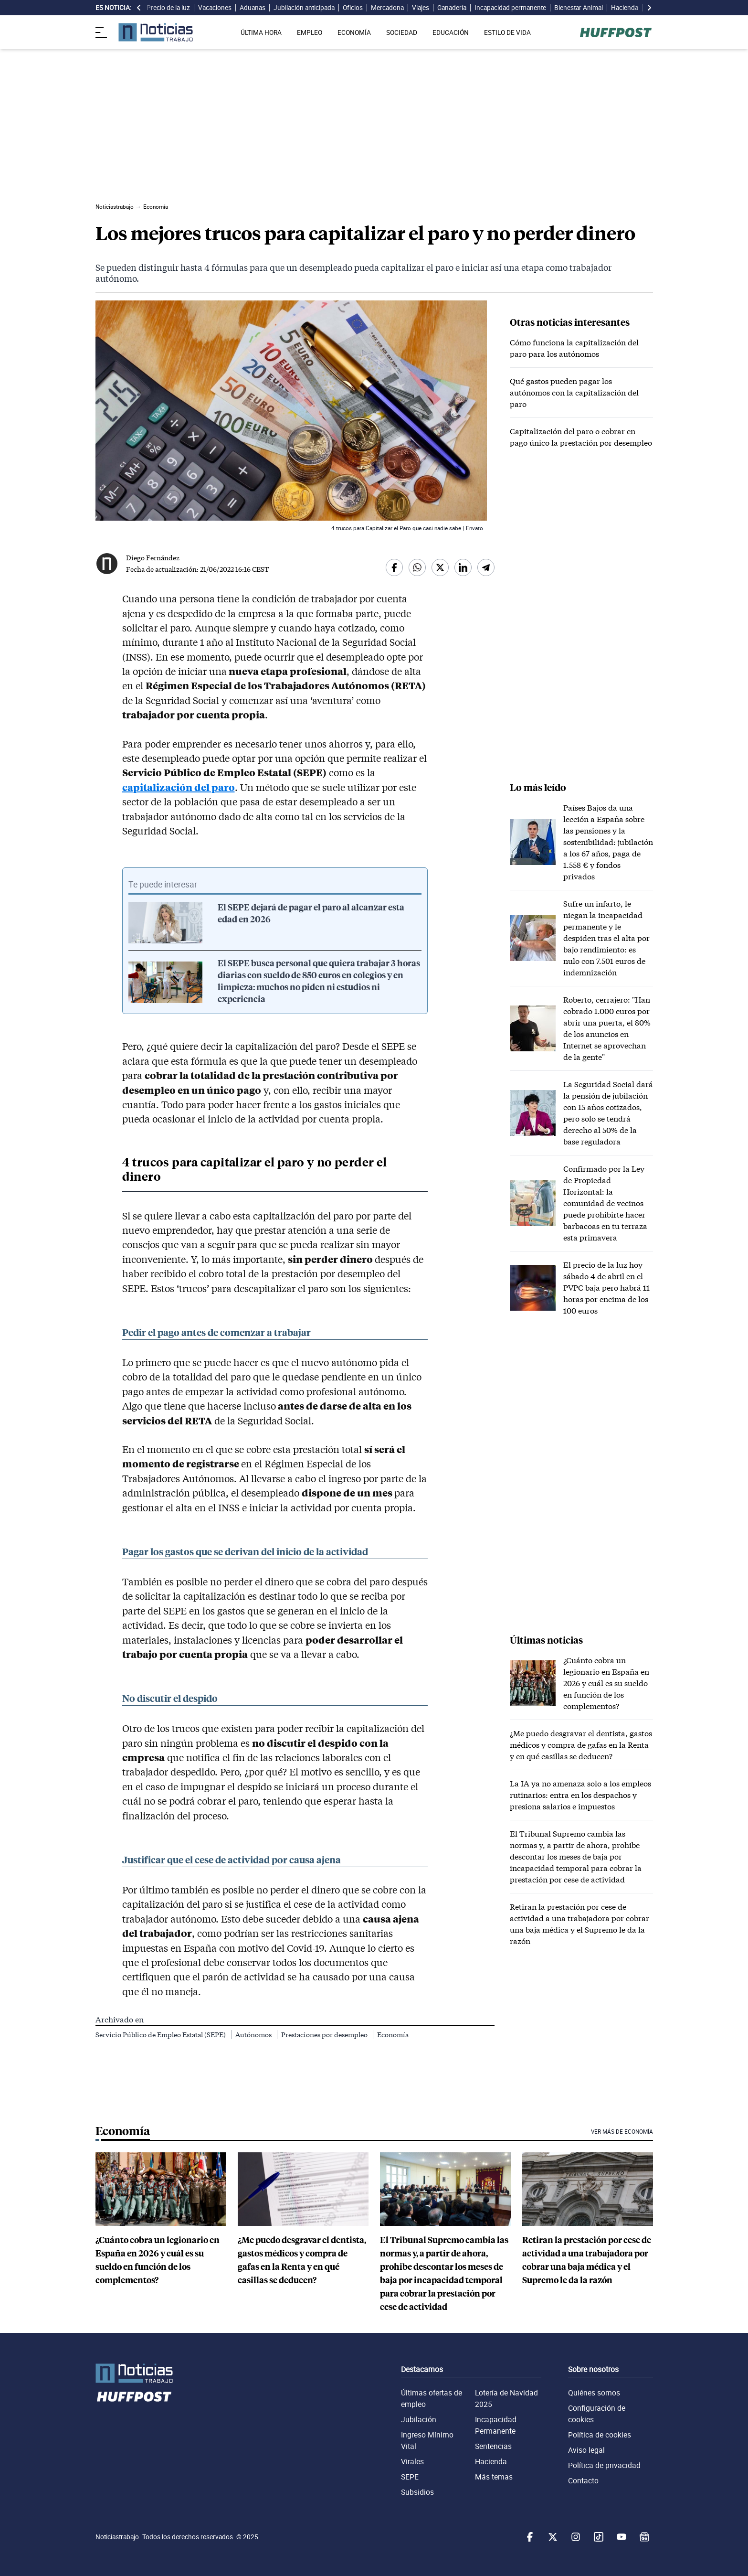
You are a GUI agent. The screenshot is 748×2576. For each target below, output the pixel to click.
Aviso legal (586, 2450)
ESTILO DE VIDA (507, 32)
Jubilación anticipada (304, 7)
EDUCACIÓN (450, 32)
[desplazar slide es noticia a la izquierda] (139, 7)
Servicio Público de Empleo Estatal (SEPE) (161, 2034)
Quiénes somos (594, 2392)
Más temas (494, 2476)
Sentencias (493, 2446)
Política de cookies (599, 2434)
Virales (412, 2461)
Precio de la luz (168, 7)
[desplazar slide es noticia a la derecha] (649, 7)
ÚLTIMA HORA (261, 32)
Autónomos (254, 2034)
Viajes (420, 7)
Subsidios (417, 2492)
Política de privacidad (604, 2465)
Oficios (353, 7)
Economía (393, 2034)
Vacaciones (215, 7)
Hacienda (624, 7)
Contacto (583, 2480)
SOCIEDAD (401, 32)
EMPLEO (309, 32)
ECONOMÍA (354, 32)
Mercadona (387, 7)
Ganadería (451, 7)
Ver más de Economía (622, 2131)
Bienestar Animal (578, 7)
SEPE (410, 2476)
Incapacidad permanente (510, 7)
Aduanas (252, 7)
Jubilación (418, 2419)
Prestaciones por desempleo (325, 2034)
